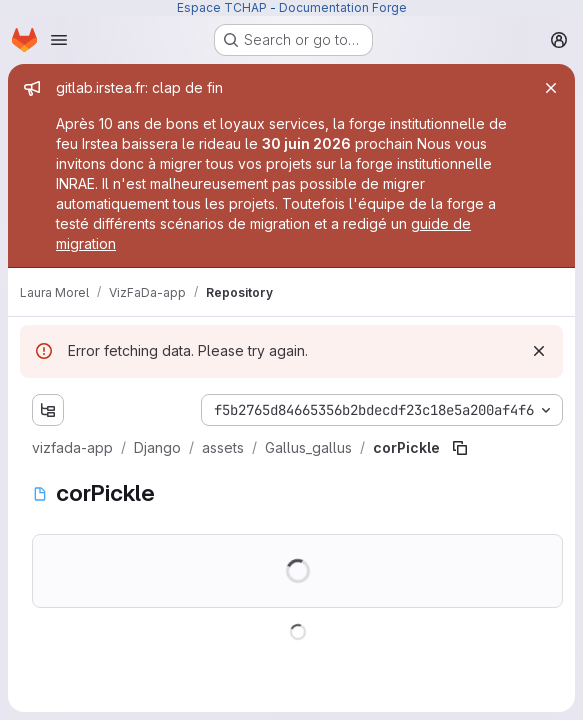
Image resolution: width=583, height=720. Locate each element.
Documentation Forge (343, 7)
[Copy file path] (460, 448)
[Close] (551, 88)
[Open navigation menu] (59, 40)
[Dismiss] (539, 351)
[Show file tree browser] (48, 410)
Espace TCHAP (222, 7)
